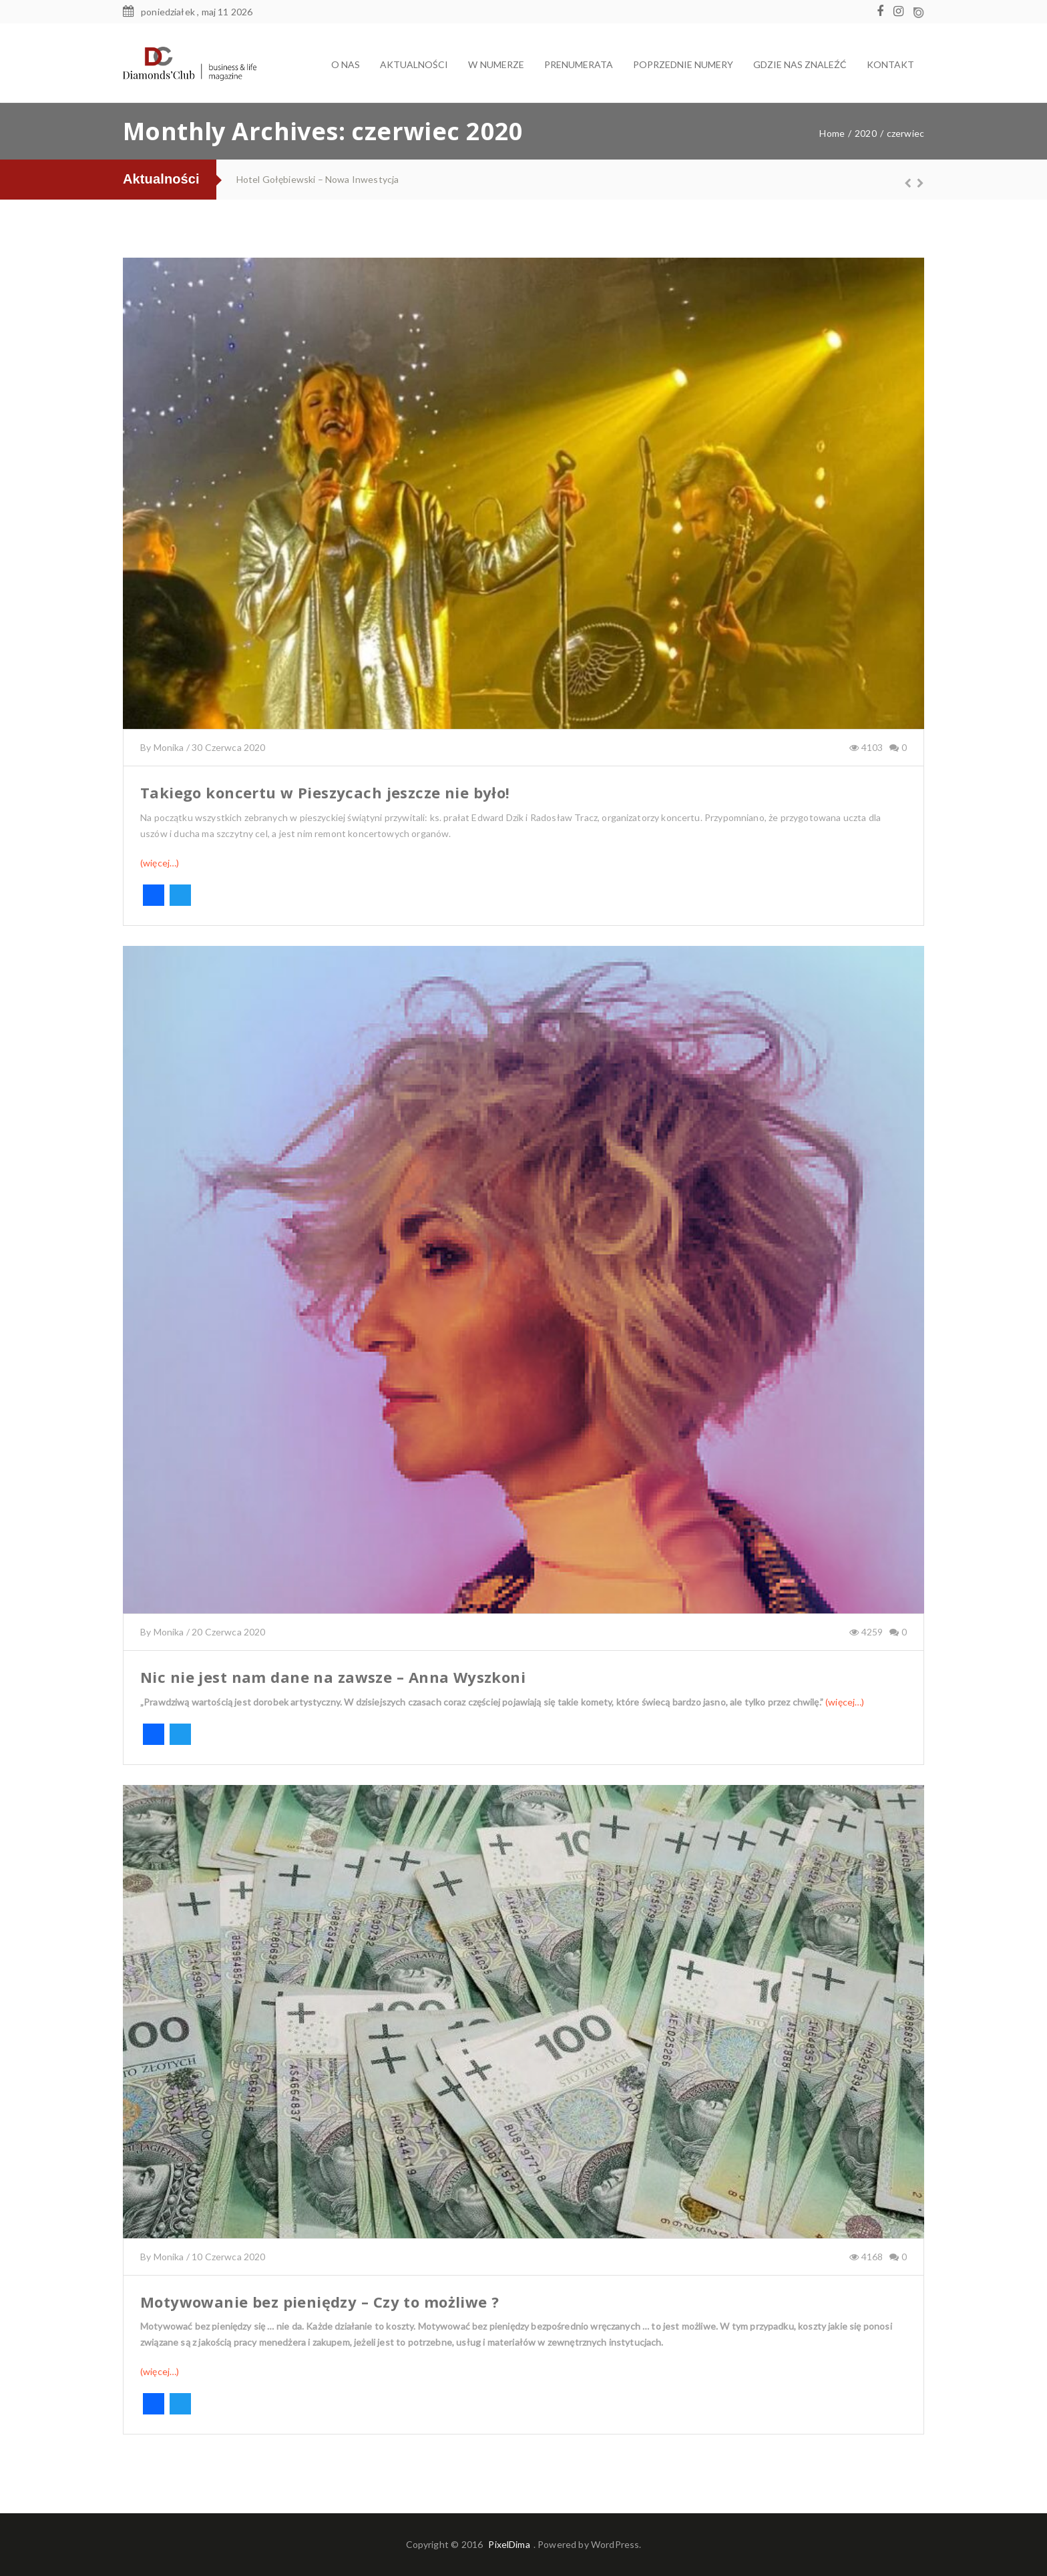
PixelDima (509, 2544)
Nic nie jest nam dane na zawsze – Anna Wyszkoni (333, 1677)
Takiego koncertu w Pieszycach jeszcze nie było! (325, 792)
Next (914, 183)
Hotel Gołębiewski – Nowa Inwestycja (317, 179)
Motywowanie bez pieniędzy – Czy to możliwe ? (319, 2302)
